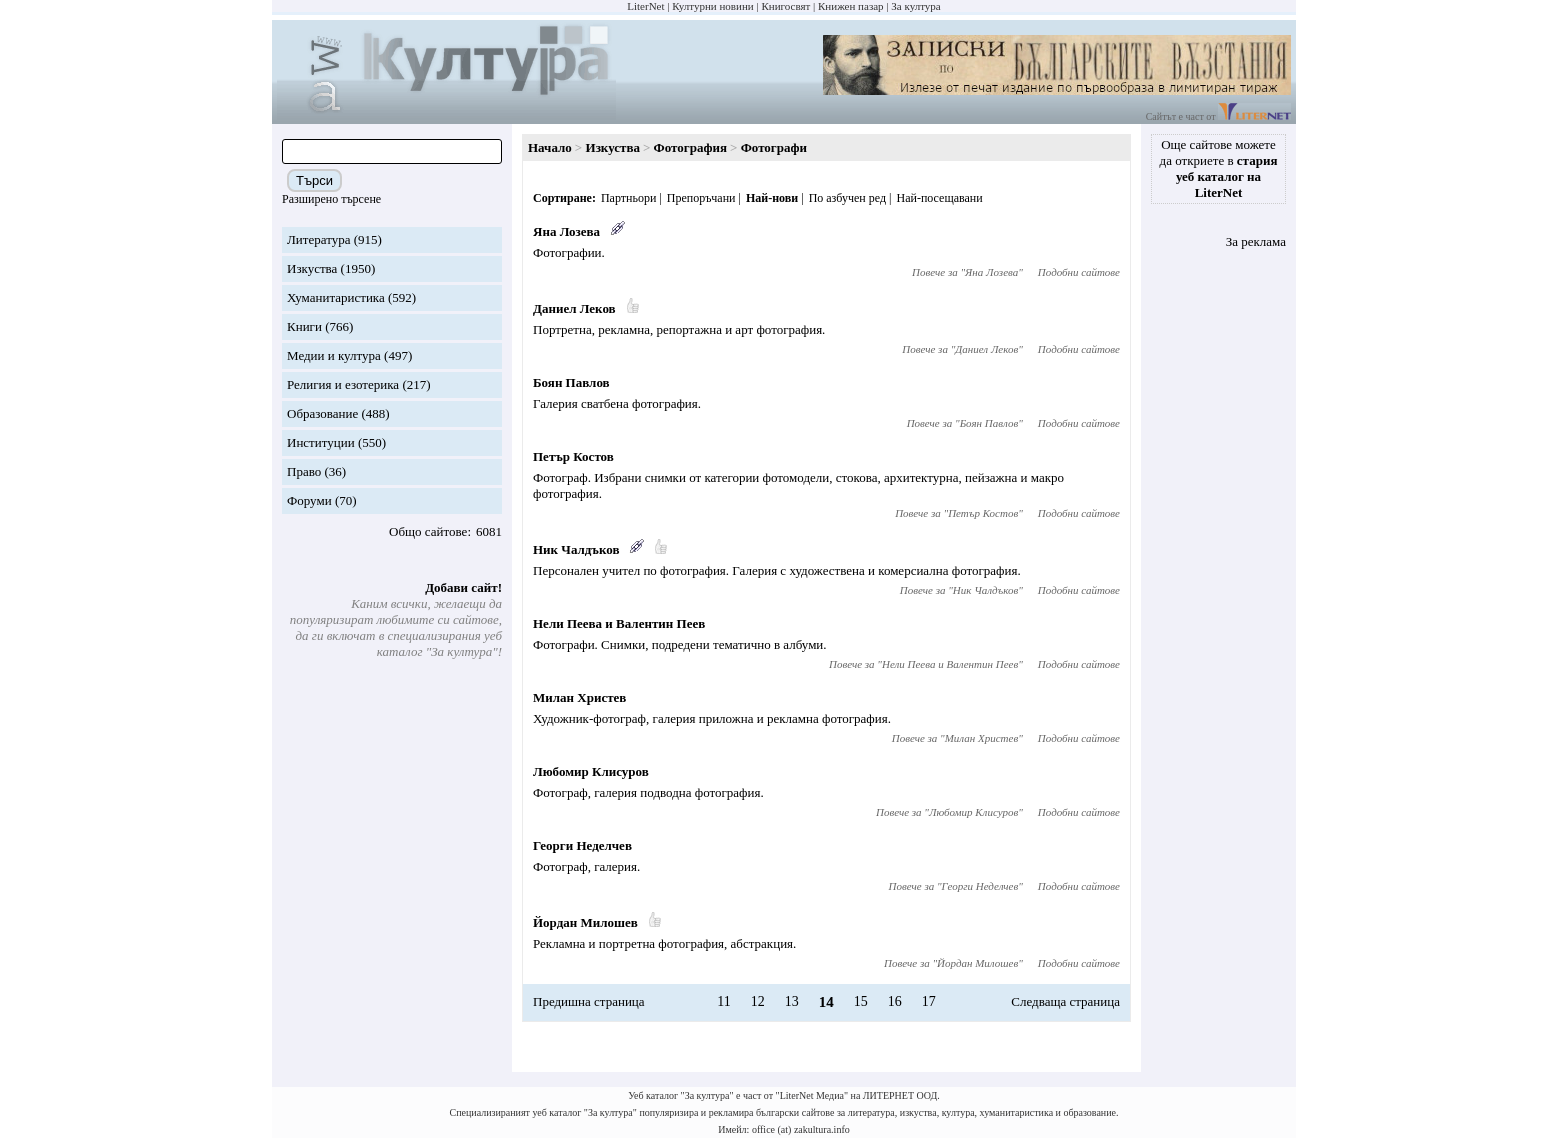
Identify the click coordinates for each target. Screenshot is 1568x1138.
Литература (318, 239)
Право (304, 471)
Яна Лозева (566, 231)
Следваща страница (1065, 1001)
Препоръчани (701, 198)
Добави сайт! (463, 587)
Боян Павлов (571, 382)
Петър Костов (573, 456)
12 (758, 1001)
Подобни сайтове (1079, 272)
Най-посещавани (939, 198)
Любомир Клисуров (591, 771)
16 (895, 1001)
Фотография (690, 147)
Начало (550, 147)
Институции (321, 442)
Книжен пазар (851, 6)
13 (792, 1001)
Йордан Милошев (585, 922)
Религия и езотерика (343, 384)
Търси (314, 180)
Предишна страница (589, 1001)
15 (861, 1001)
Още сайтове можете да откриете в (1219, 168)
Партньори (628, 198)
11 (723, 1001)
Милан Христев (579, 697)
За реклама (1256, 241)
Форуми (309, 500)
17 (929, 1001)
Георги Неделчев (582, 845)
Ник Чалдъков (576, 549)
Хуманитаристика (336, 297)
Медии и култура (334, 355)
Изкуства (312, 268)
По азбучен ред (847, 198)
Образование (322, 413)
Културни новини (712, 6)
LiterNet (645, 6)
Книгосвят (785, 6)
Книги (304, 326)
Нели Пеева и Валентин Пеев (619, 623)
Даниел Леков (574, 308)
